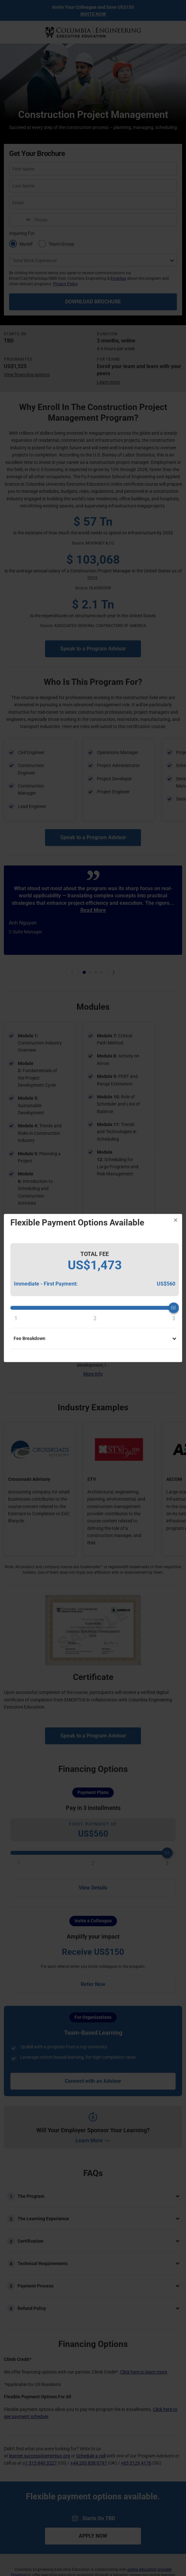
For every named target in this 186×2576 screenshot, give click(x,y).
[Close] (175, 1220)
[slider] (94, 1308)
